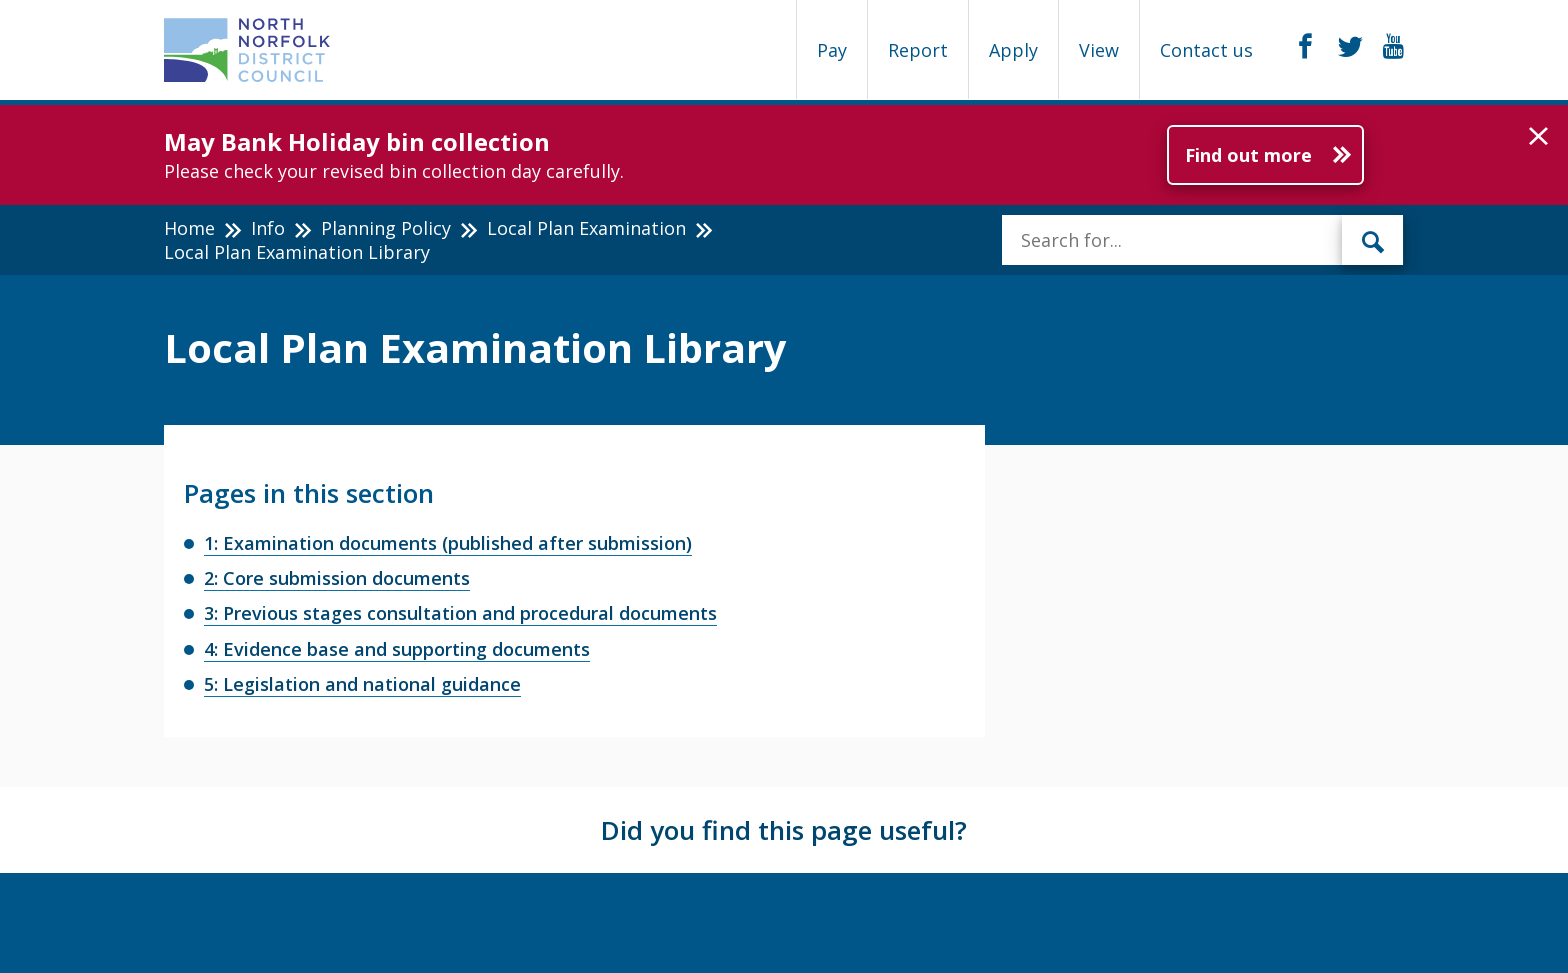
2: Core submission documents (337, 578)
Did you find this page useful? (784, 830)
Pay (832, 50)
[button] (1538, 137)
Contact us (1206, 50)
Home (189, 228)
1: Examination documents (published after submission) (448, 543)
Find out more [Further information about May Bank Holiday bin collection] (1248, 155)
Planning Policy (386, 228)
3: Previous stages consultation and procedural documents (460, 613)
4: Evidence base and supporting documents (397, 649)
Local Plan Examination (586, 228)
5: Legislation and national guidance (362, 684)
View (1099, 50)
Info (268, 228)
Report (918, 50)
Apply (1013, 50)
